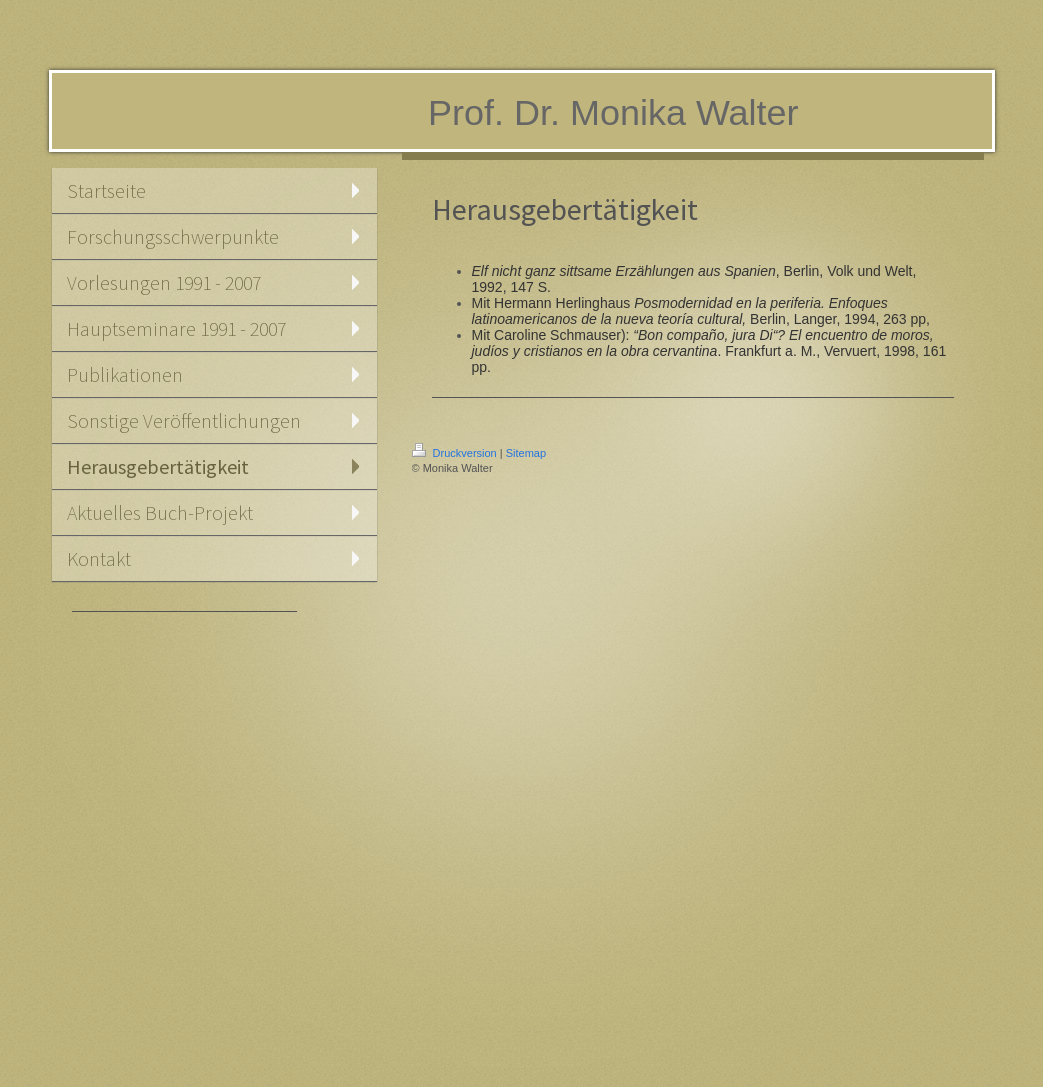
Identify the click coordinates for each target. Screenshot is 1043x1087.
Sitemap (526, 453)
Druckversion (456, 453)
